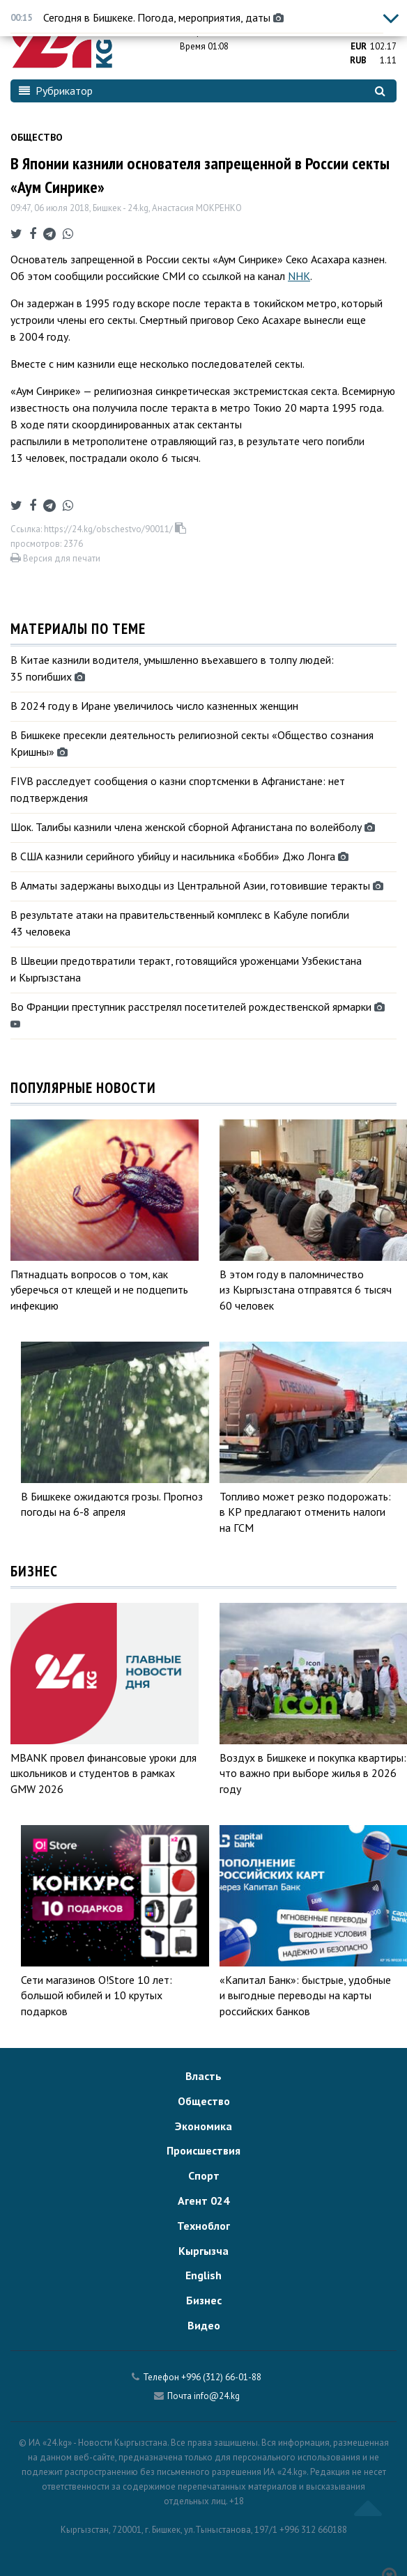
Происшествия (203, 2150)
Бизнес (204, 2300)
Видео (203, 2325)
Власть (203, 2076)
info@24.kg (217, 2396)
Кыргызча (203, 2251)
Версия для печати (55, 558)
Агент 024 (203, 2201)
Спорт (204, 2175)
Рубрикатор (56, 91)
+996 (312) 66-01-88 (221, 2377)
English (203, 2275)
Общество (36, 137)
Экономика (203, 2126)
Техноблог (203, 2226)
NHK (299, 276)
